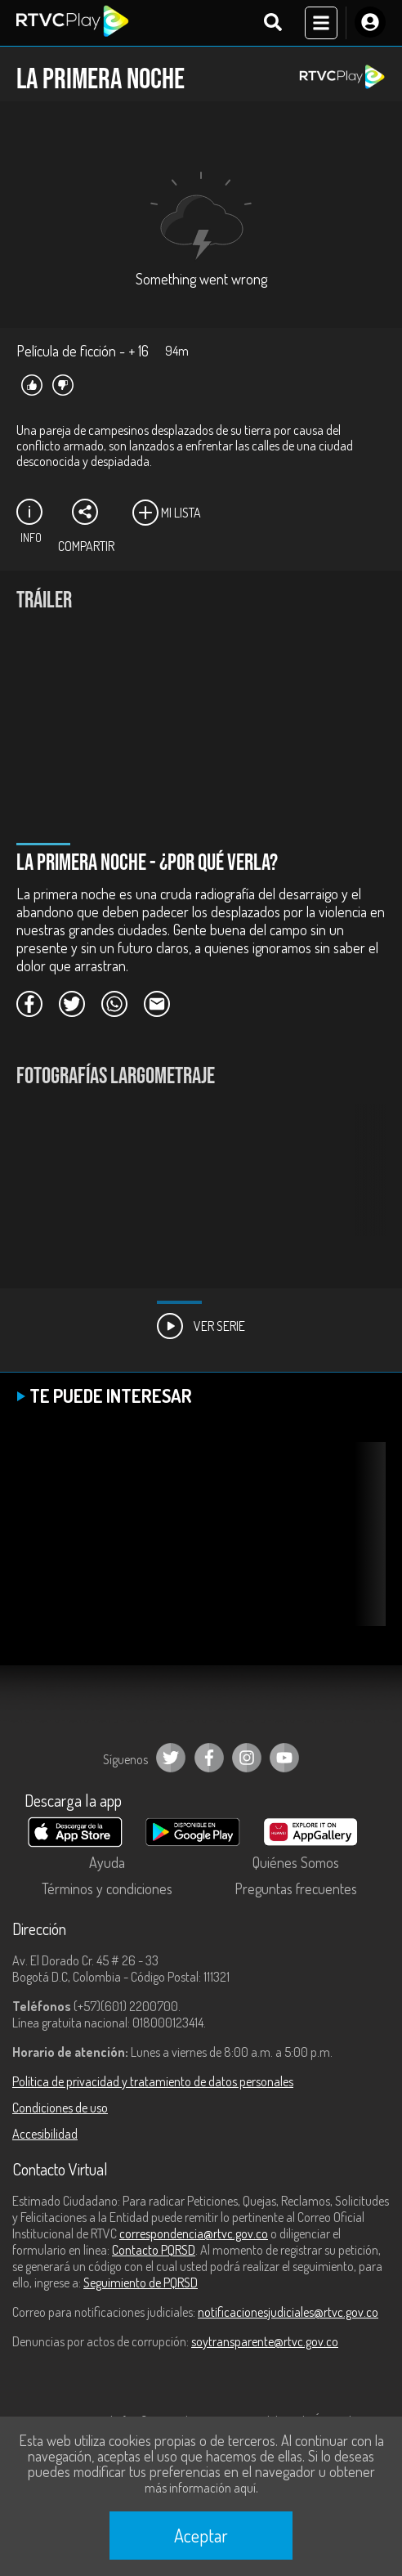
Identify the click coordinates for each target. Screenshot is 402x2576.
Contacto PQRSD (153, 2250)
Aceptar (201, 2535)
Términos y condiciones (107, 1888)
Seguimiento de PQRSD (140, 2282)
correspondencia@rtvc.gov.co (193, 2233)
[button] (365, 1182)
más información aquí (200, 2488)
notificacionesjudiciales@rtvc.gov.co (288, 2312)
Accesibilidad (45, 2134)
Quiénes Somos (295, 1862)
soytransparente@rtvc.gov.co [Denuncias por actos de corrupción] (264, 2341)
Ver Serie (201, 1326)
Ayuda (107, 1862)
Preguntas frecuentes (295, 1888)
